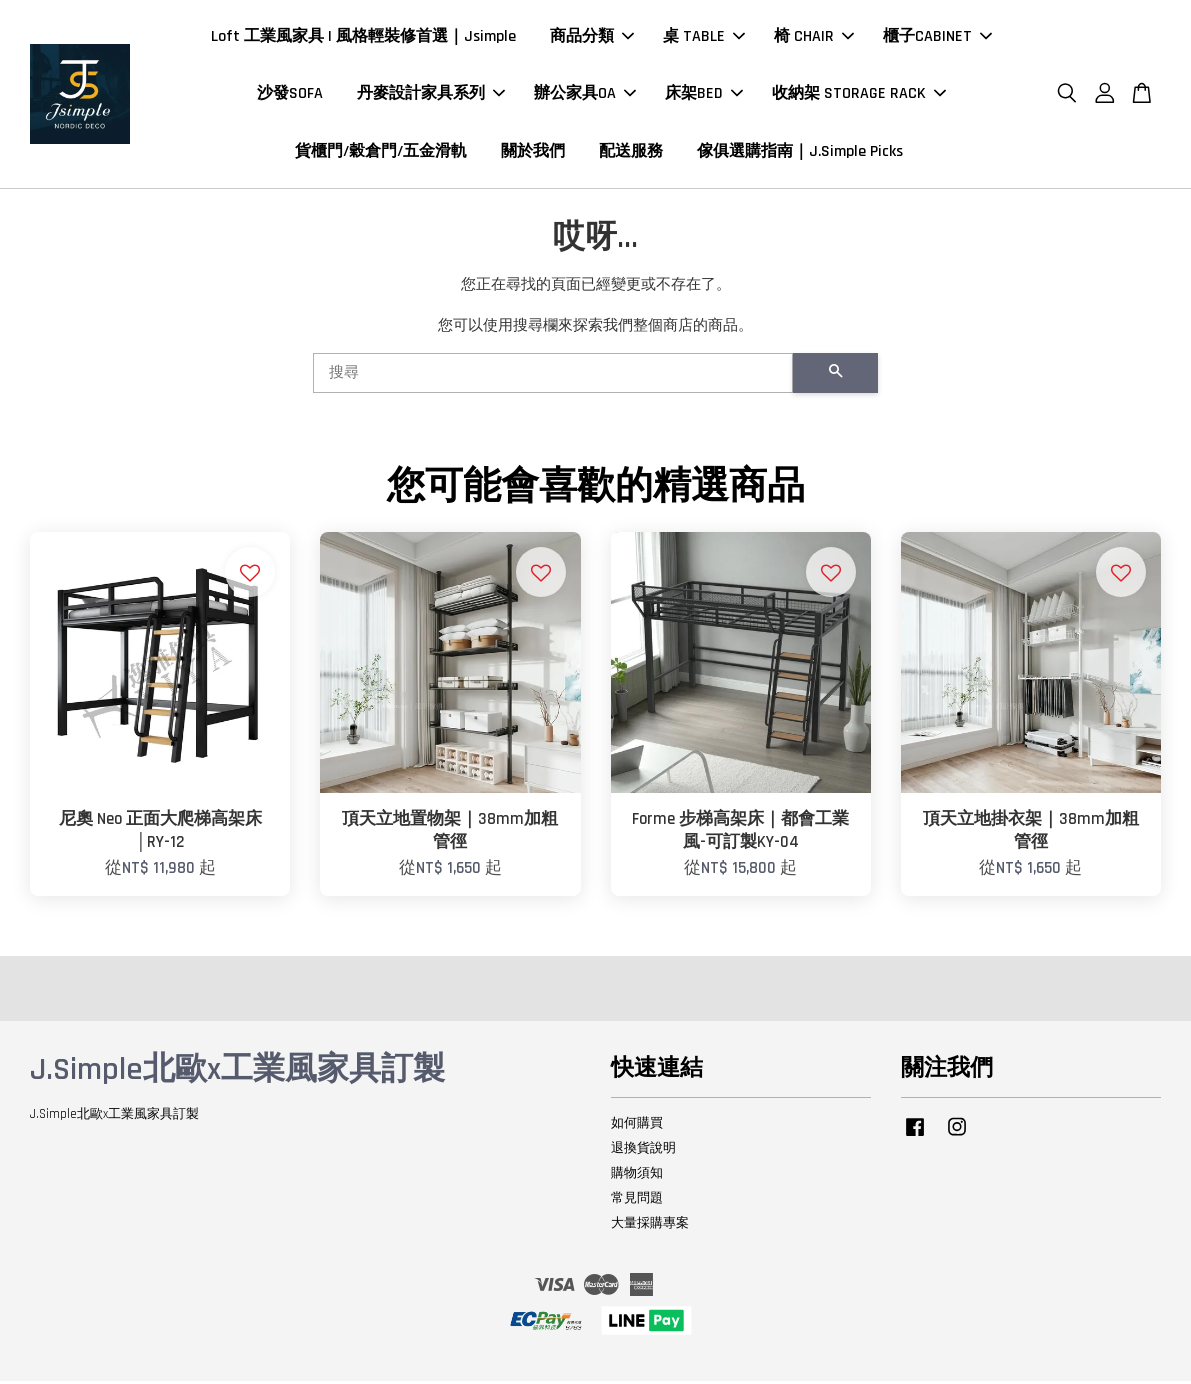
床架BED (704, 95)
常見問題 (637, 1202)
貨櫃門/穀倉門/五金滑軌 (381, 152)
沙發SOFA (290, 95)
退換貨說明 (643, 1152)
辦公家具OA (585, 95)
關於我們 (533, 152)
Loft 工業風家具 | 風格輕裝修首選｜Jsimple (363, 38)
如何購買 (637, 1127)
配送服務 (631, 152)
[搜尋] (553, 377)
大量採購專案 (650, 1226)
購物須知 (637, 1177)
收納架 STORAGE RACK (859, 95)
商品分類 (592, 38)
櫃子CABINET (937, 38)
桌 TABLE (704, 38)
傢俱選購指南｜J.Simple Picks (800, 152)
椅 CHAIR (814, 38)
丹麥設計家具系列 (431, 95)
